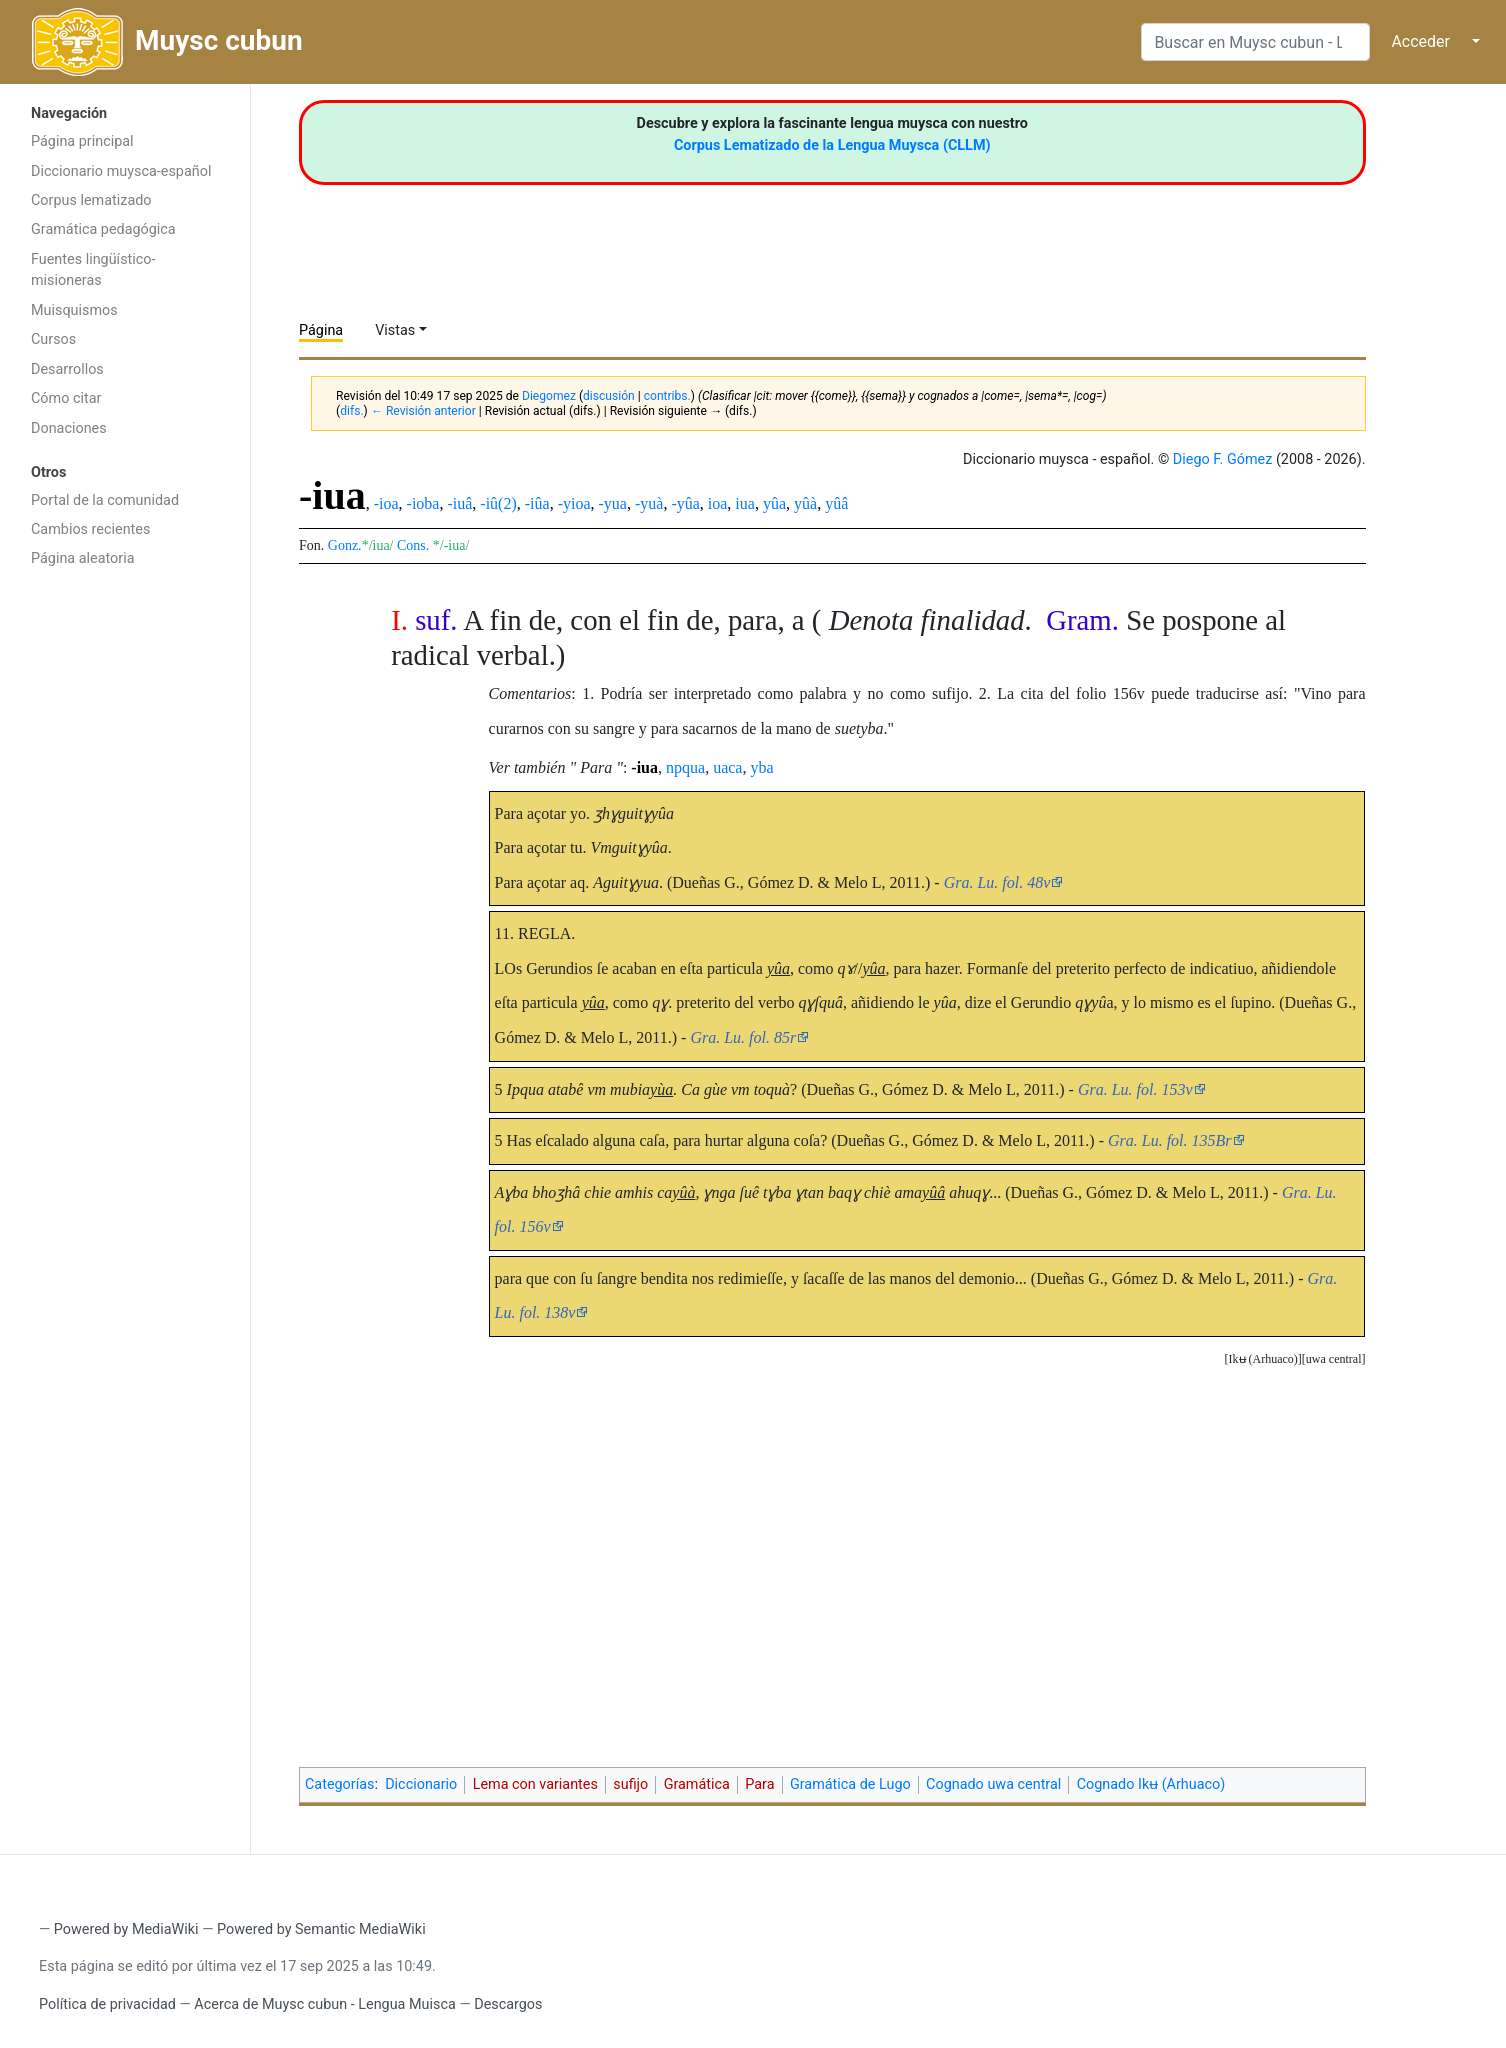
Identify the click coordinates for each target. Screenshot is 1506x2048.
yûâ (836, 503)
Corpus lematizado (91, 200)
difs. (351, 411)
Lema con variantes (535, 1784)
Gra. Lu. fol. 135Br (1170, 1140)
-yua (613, 503)
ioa (718, 503)
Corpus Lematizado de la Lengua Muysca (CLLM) (832, 145)
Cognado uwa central (993, 1784)
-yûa (685, 503)
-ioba (423, 503)
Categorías (340, 1784)
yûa (774, 503)
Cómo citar (66, 398)
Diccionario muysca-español (121, 171)
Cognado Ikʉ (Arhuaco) (1151, 1784)
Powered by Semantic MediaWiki (321, 1929)
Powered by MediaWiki (126, 1929)
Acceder (1420, 41)
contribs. (667, 396)
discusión (609, 396)
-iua (644, 767)
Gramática (697, 1784)
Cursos (53, 339)
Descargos (508, 2004)
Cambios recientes (90, 529)
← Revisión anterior (423, 411)
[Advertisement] (125, 896)
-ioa (386, 503)
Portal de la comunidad (105, 500)
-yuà (649, 503)
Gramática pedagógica (103, 229)
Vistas (395, 330)
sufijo (630, 1784)
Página (321, 330)
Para (759, 1784)
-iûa (537, 503)
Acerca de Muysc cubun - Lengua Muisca (324, 2004)
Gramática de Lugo (850, 1784)
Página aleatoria (83, 558)
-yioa (574, 503)
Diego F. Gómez (1223, 459)
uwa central (1334, 1359)
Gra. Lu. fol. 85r (743, 1037)
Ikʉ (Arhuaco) (1263, 1359)
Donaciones (69, 428)
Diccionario (421, 1784)
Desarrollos (67, 369)
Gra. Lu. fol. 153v (1135, 1089)
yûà (805, 503)
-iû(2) (498, 503)
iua (745, 503)
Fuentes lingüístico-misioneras (93, 270)
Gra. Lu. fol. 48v (997, 882)
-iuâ (459, 503)
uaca (727, 767)
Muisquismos (74, 310)
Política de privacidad (107, 2004)
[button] (1334, 1359)
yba (761, 767)
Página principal (82, 141)
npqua (685, 767)
